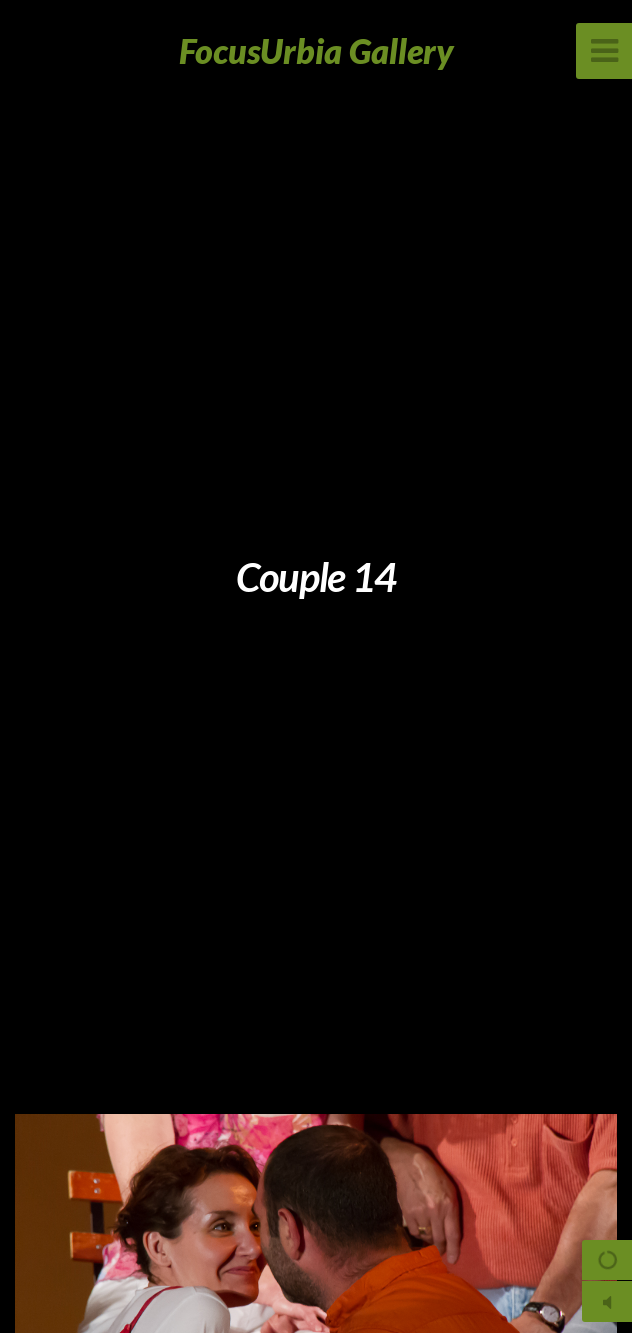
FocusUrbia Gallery (316, 50)
